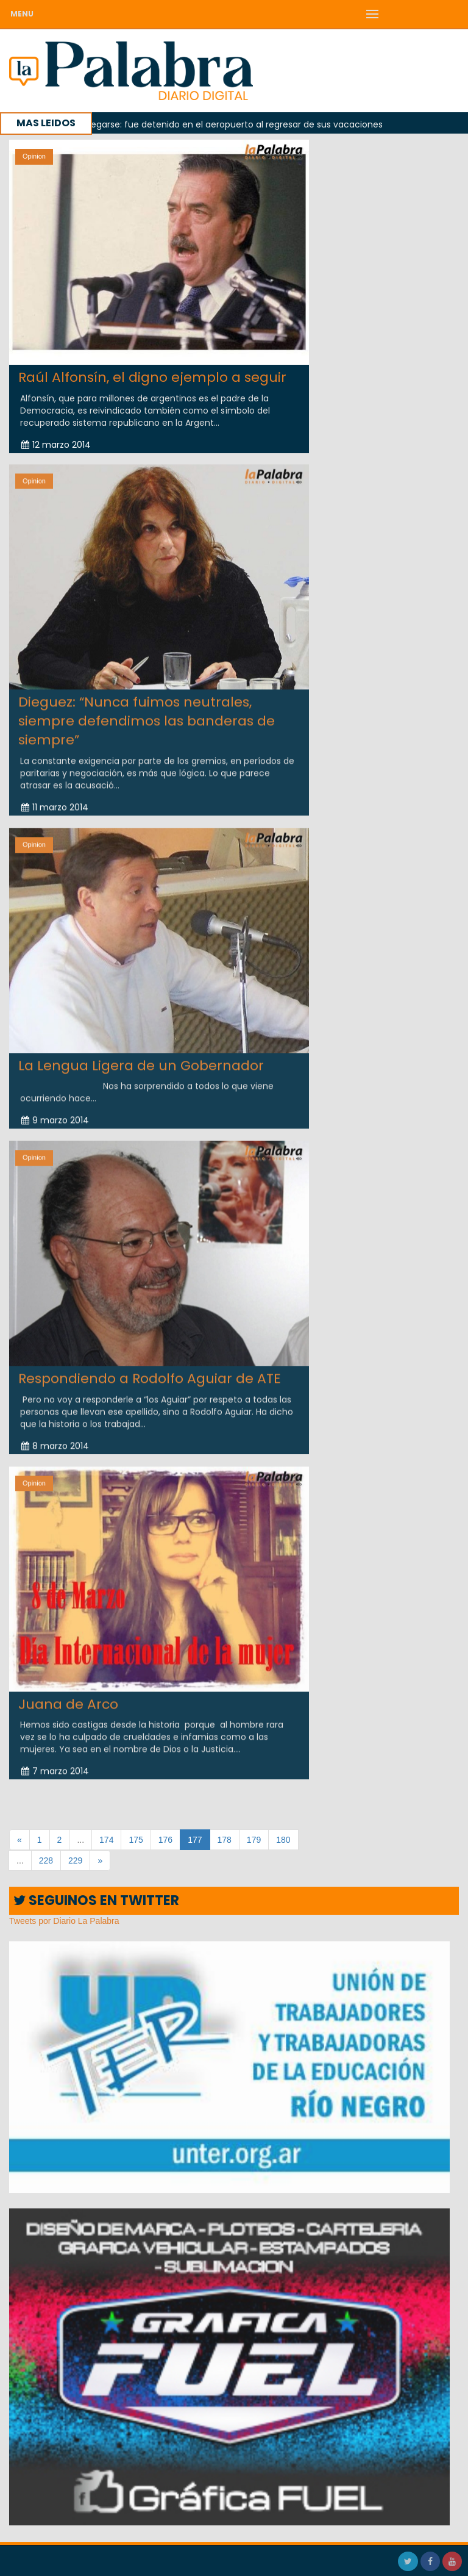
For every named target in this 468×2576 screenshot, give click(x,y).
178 (225, 1840)
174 (106, 1840)
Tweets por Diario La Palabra (64, 1921)
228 (46, 1860)
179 (254, 1840)
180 (283, 1840)
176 (165, 1840)
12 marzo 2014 (56, 445)
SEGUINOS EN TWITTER (96, 1900)
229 (75, 1860)
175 (136, 1840)
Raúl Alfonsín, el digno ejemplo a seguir (152, 377)
